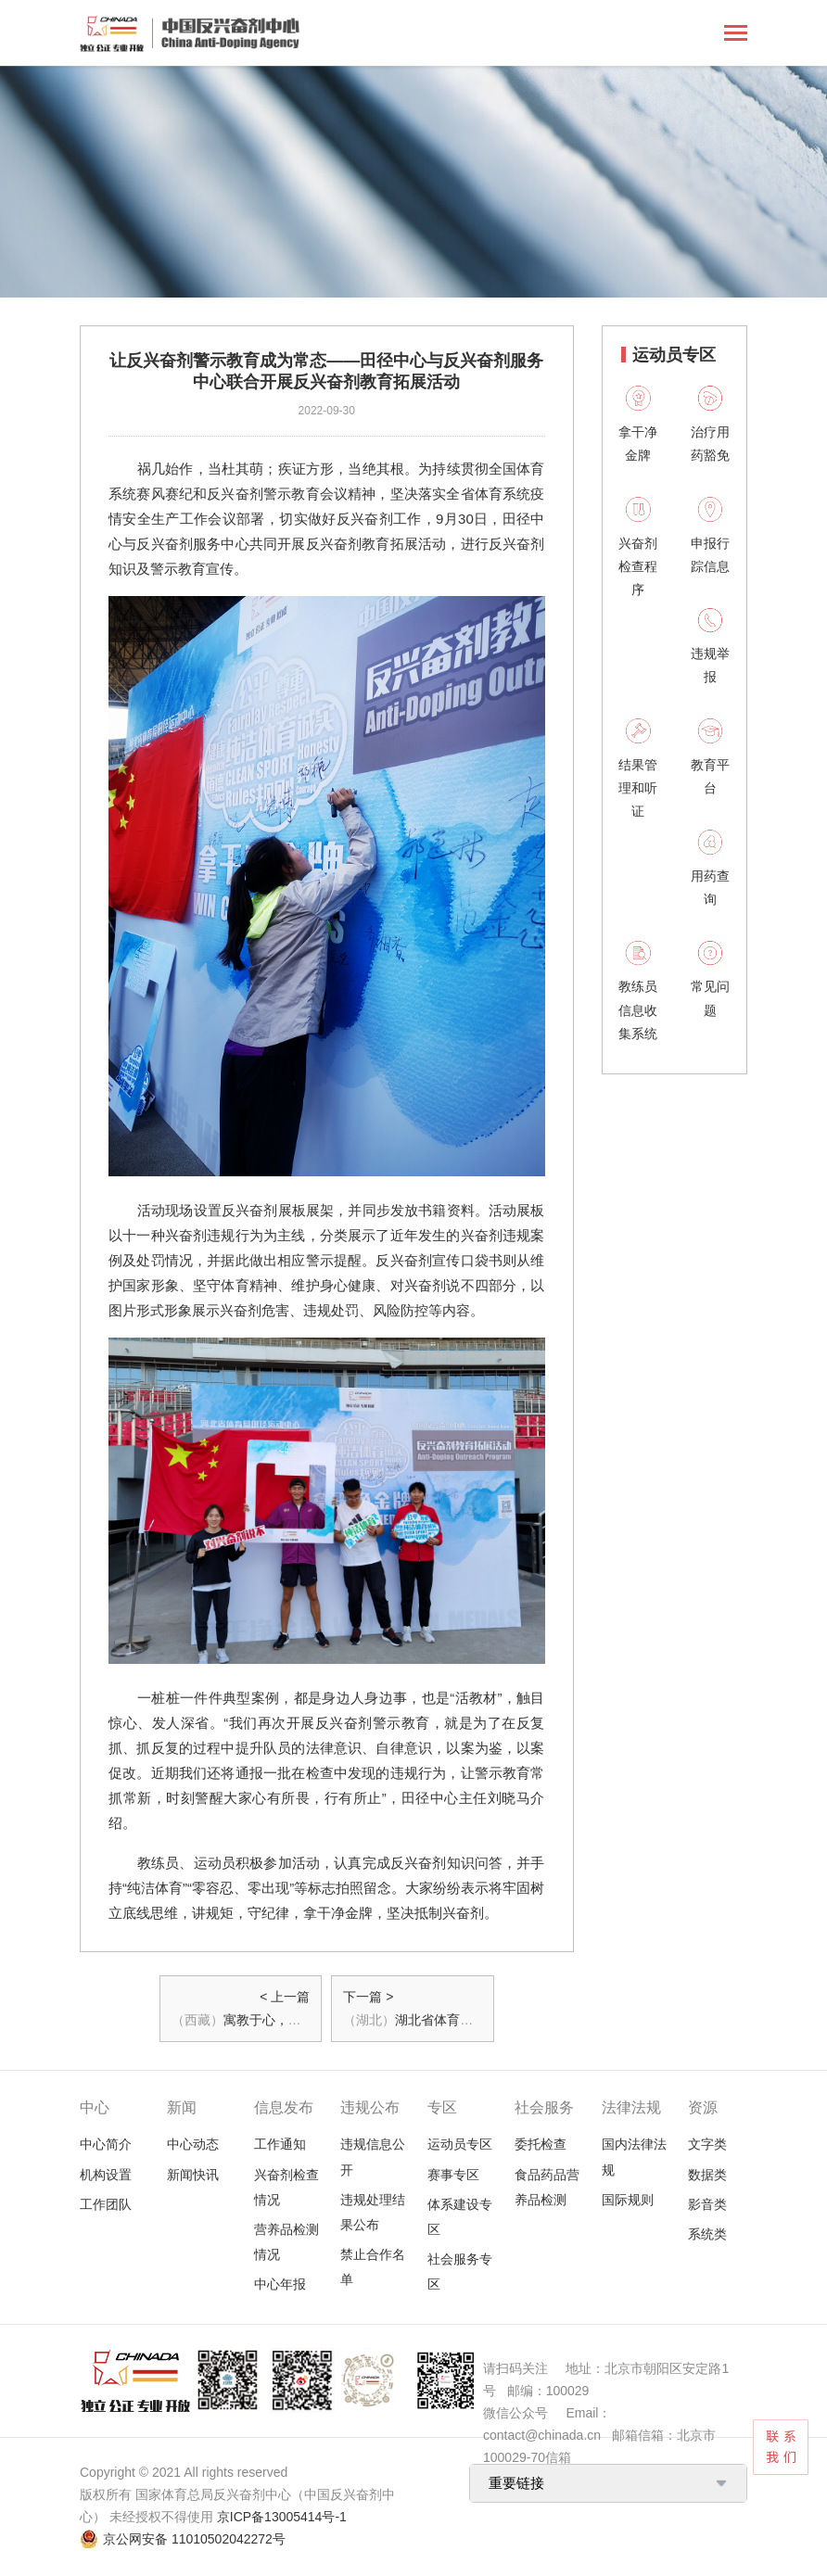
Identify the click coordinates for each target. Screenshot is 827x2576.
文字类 (707, 2144)
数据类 (707, 2174)
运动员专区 (459, 2144)
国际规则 (628, 2199)
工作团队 (106, 2204)
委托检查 (540, 2144)
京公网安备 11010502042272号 (194, 2539)
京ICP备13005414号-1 (282, 2516)
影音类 (707, 2204)
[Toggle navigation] (735, 34)
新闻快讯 (193, 2174)
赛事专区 (453, 2174)
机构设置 (106, 2174)
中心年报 (280, 2284)
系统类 (707, 2234)
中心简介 (106, 2144)
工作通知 (280, 2144)
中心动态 (193, 2144)
